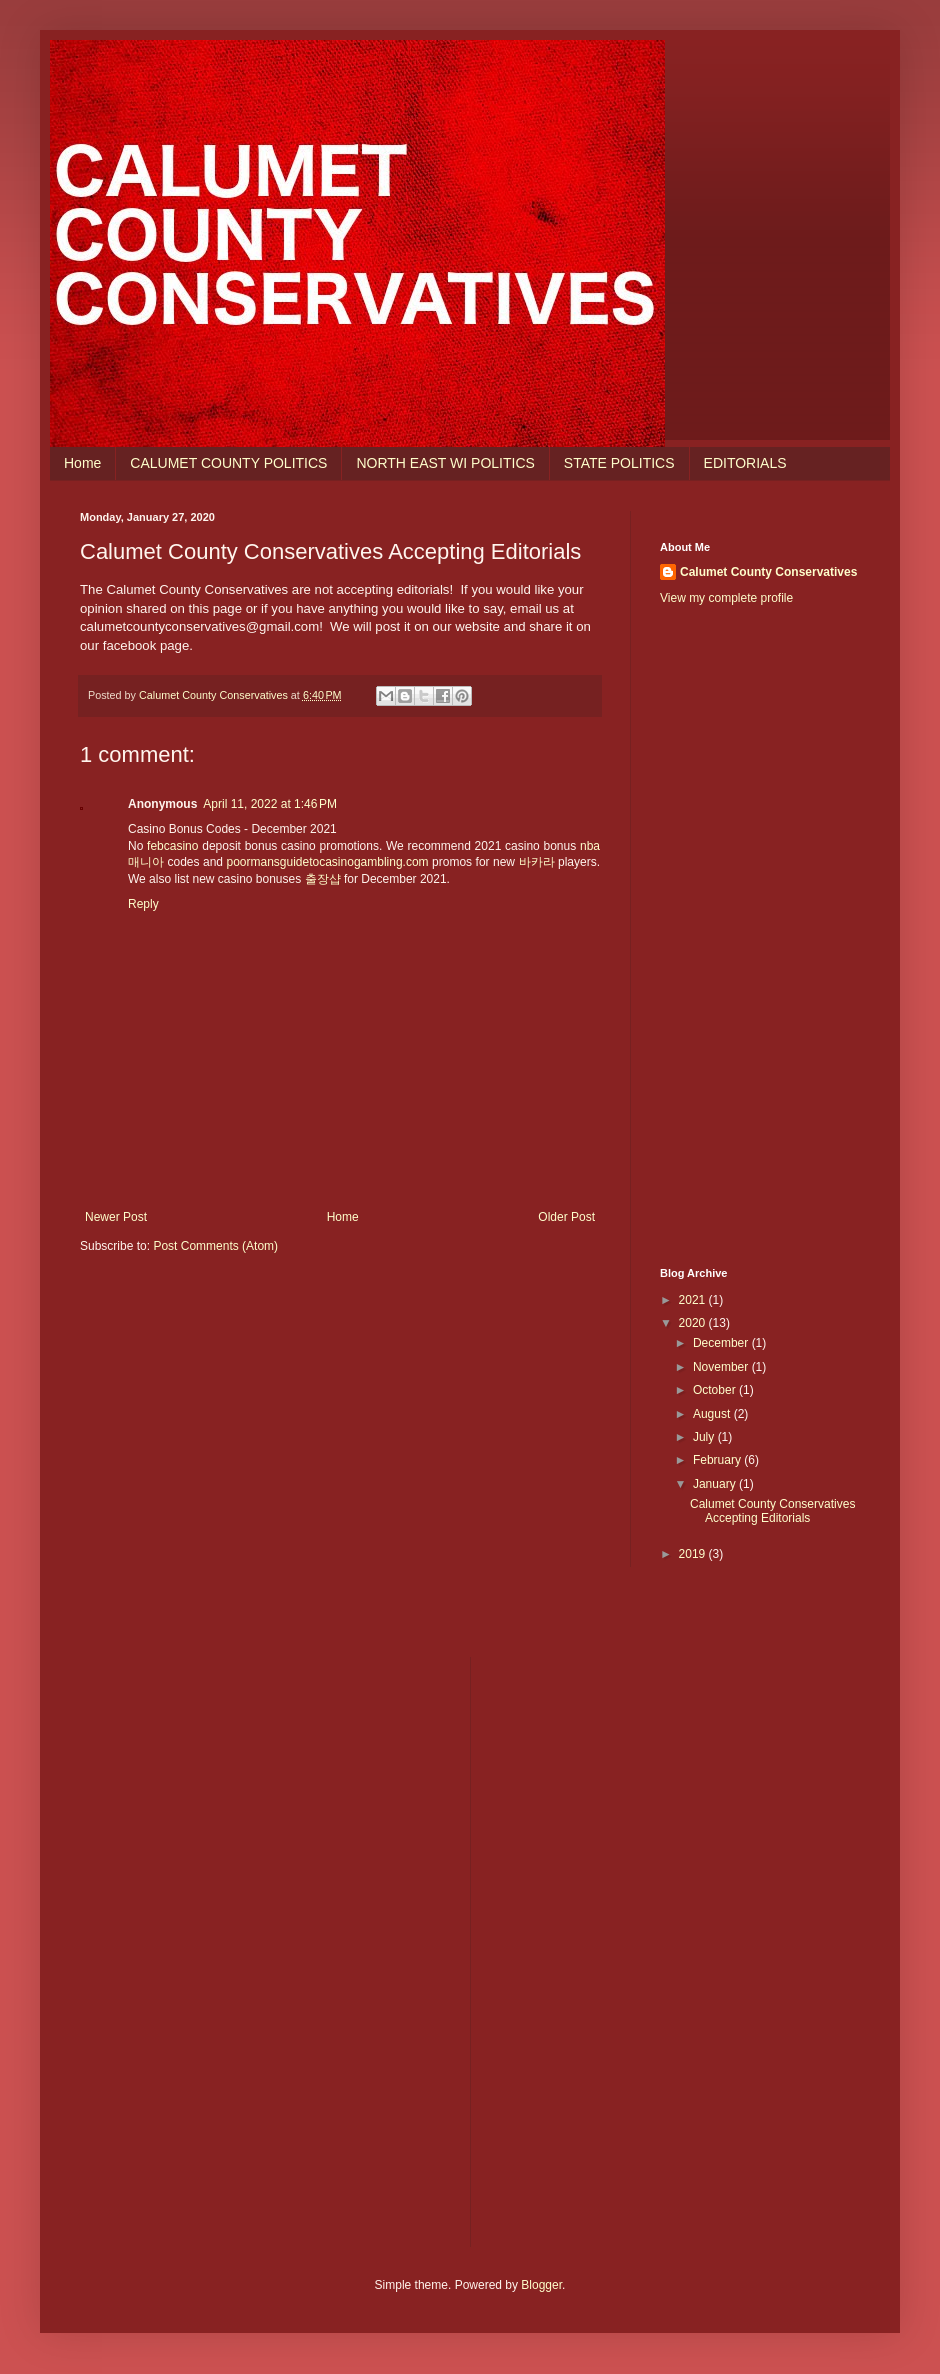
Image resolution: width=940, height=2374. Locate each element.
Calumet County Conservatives (768, 572)
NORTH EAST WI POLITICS (445, 463)
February (718, 1460)
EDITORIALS (745, 463)
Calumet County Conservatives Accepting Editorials (772, 1511)
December (722, 1343)
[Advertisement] (760, 937)
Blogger (541, 2285)
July (705, 1437)
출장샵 (323, 879)
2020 (694, 1323)
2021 (694, 1300)
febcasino (172, 846)
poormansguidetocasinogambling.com (327, 862)
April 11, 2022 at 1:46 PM (270, 804)
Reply (143, 904)
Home (82, 463)
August (713, 1414)
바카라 (537, 862)
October (716, 1390)
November (722, 1367)
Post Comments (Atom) (215, 1246)
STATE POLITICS (619, 463)
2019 (694, 1554)
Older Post (566, 1217)
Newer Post (116, 1217)
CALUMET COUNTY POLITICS (228, 463)
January (716, 1484)
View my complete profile (726, 598)
